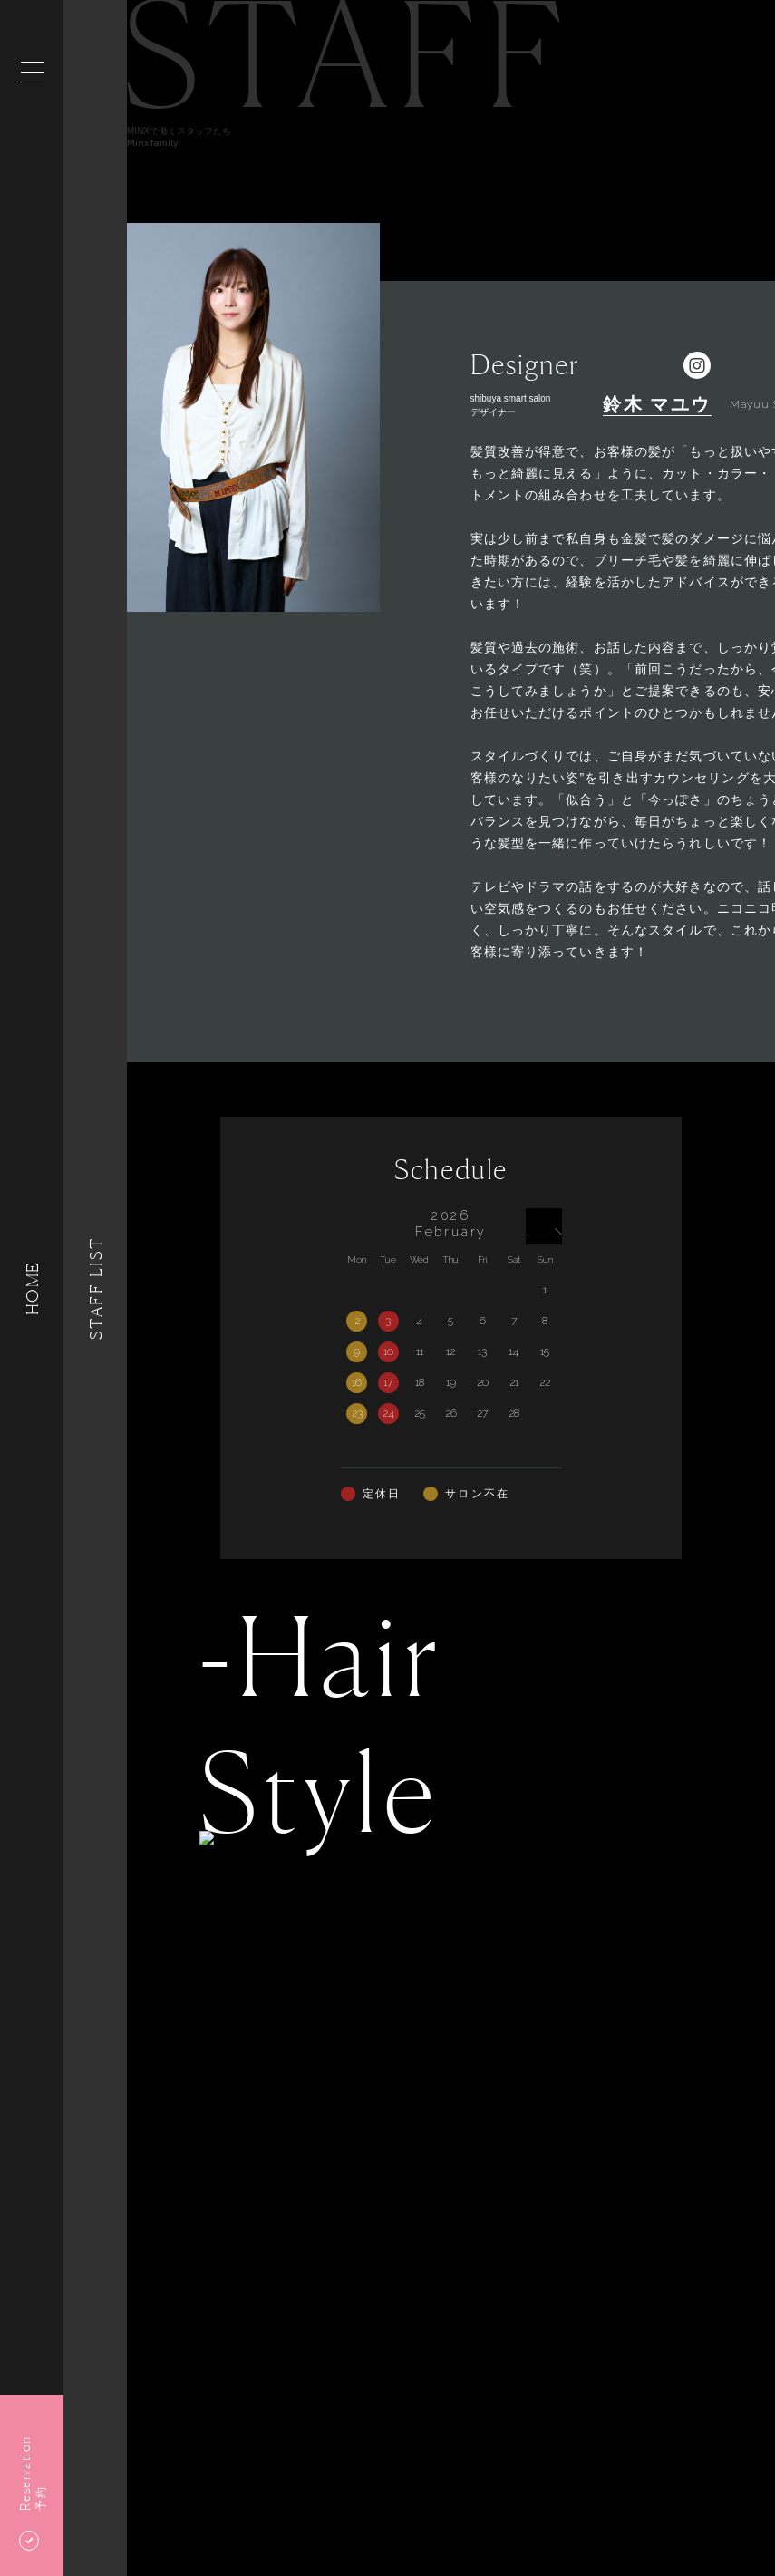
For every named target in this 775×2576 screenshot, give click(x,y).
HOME (32, 1287)
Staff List (95, 1288)
